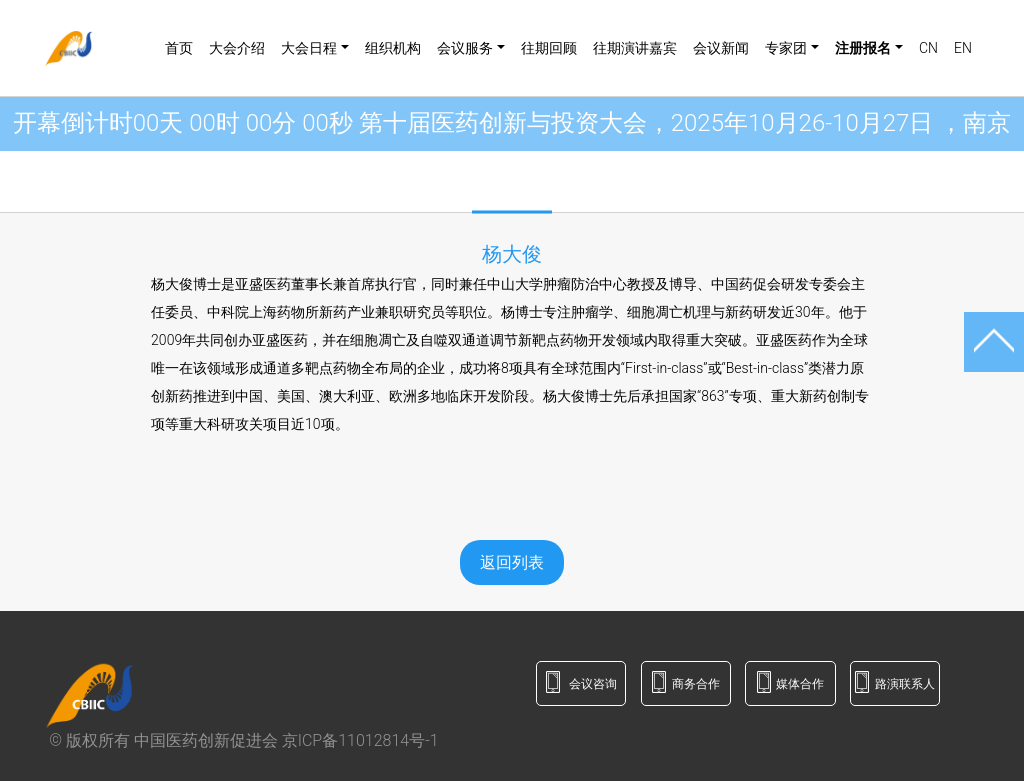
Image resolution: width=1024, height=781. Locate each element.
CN (928, 48)
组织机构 (393, 48)
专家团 (786, 48)
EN (963, 48)
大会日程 (309, 48)
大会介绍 (237, 48)
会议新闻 (721, 48)
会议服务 (465, 48)
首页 (179, 48)
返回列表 (512, 562)
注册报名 (863, 48)
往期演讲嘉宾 (635, 48)
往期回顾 (549, 48)
